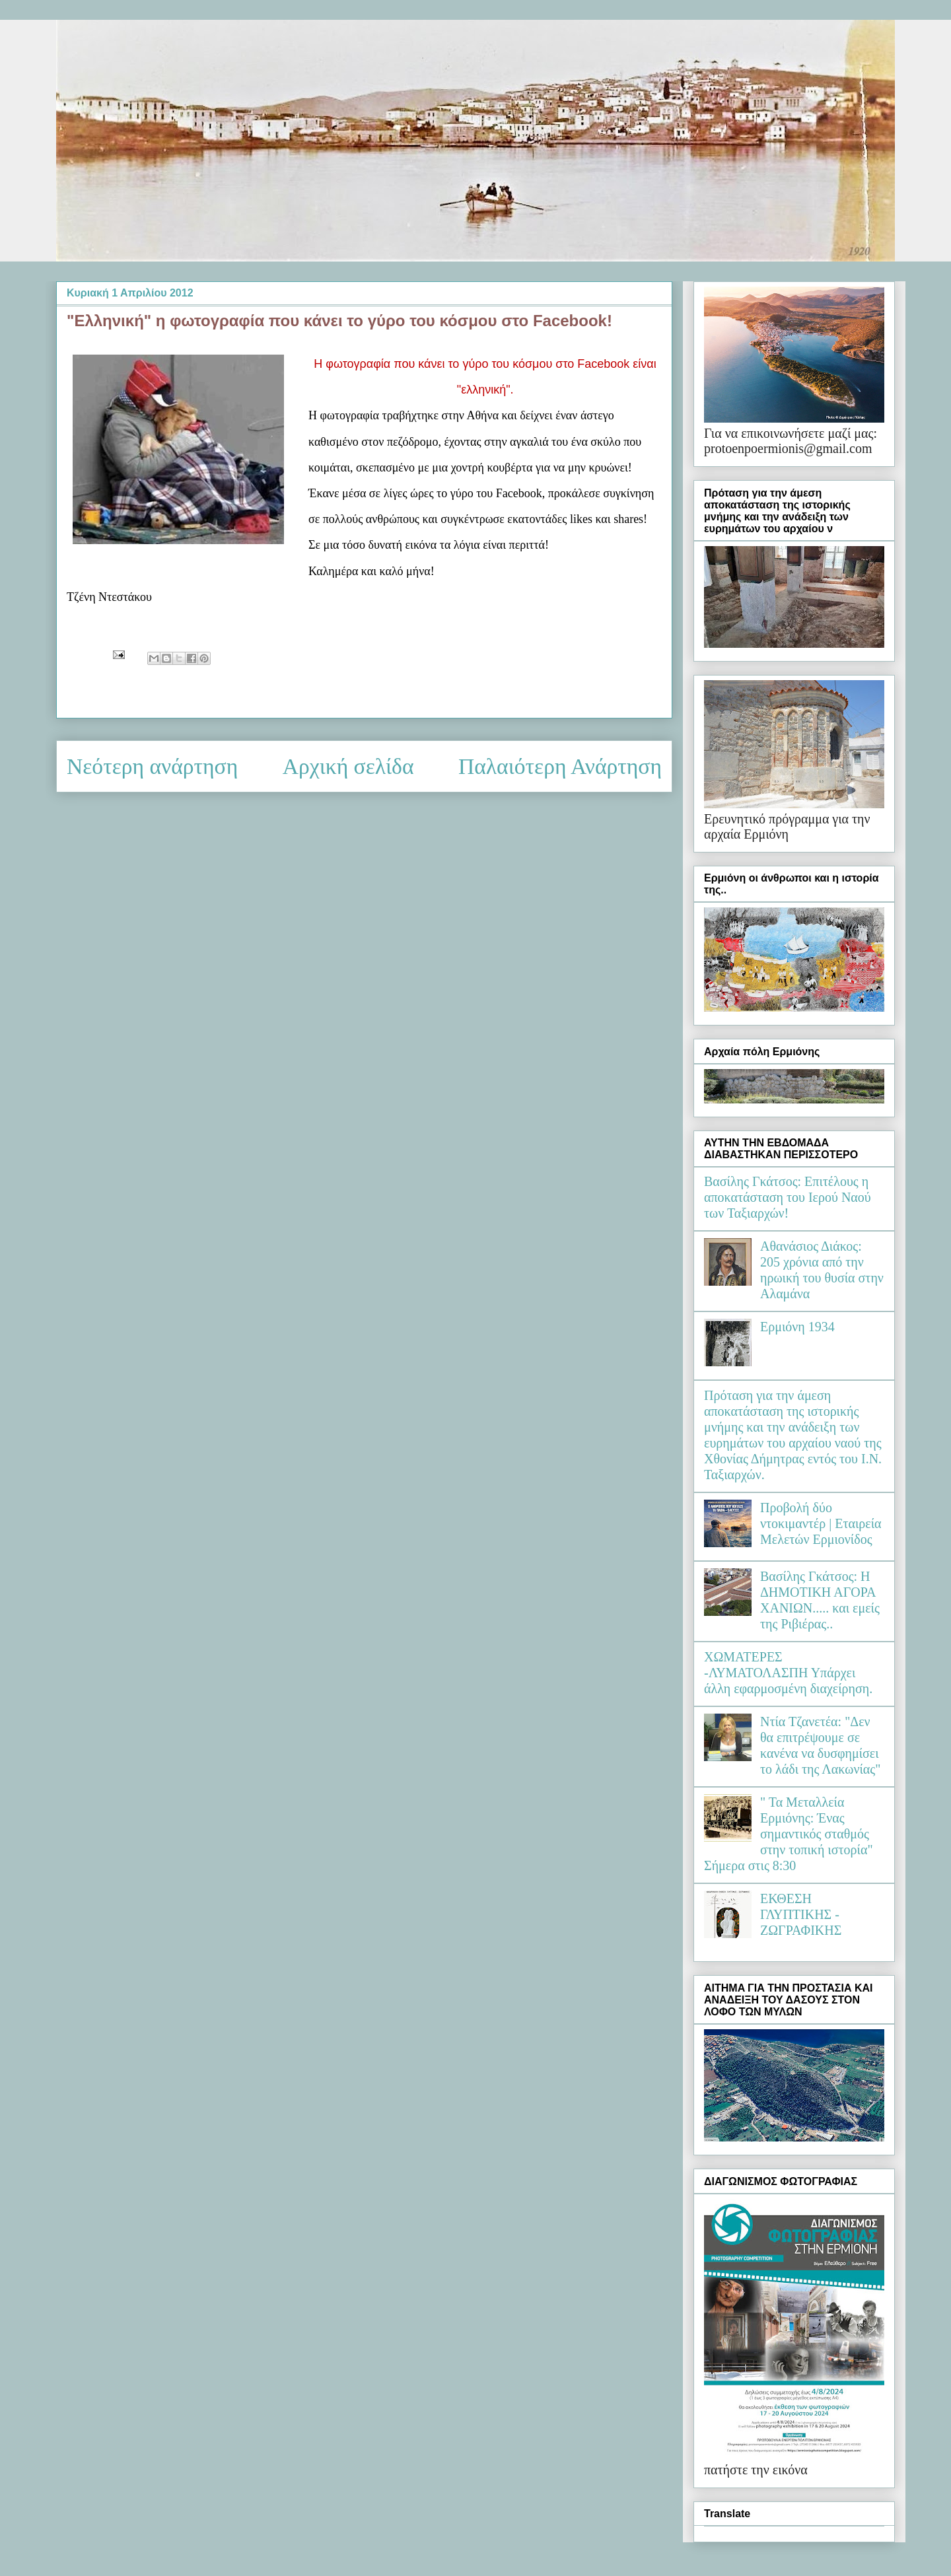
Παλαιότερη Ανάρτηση (560, 766)
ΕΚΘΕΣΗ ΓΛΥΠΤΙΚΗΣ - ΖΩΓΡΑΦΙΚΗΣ (800, 1914)
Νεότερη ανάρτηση (152, 766)
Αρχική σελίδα (348, 766)
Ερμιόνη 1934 (797, 1326)
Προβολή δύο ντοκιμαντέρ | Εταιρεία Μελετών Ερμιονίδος (821, 1523)
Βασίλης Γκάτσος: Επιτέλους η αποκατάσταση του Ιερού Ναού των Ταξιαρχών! (787, 1197)
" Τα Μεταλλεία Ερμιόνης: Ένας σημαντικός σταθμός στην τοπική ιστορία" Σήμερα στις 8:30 (788, 1834)
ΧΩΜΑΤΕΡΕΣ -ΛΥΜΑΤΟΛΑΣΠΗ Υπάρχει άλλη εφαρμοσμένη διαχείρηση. (788, 1673)
